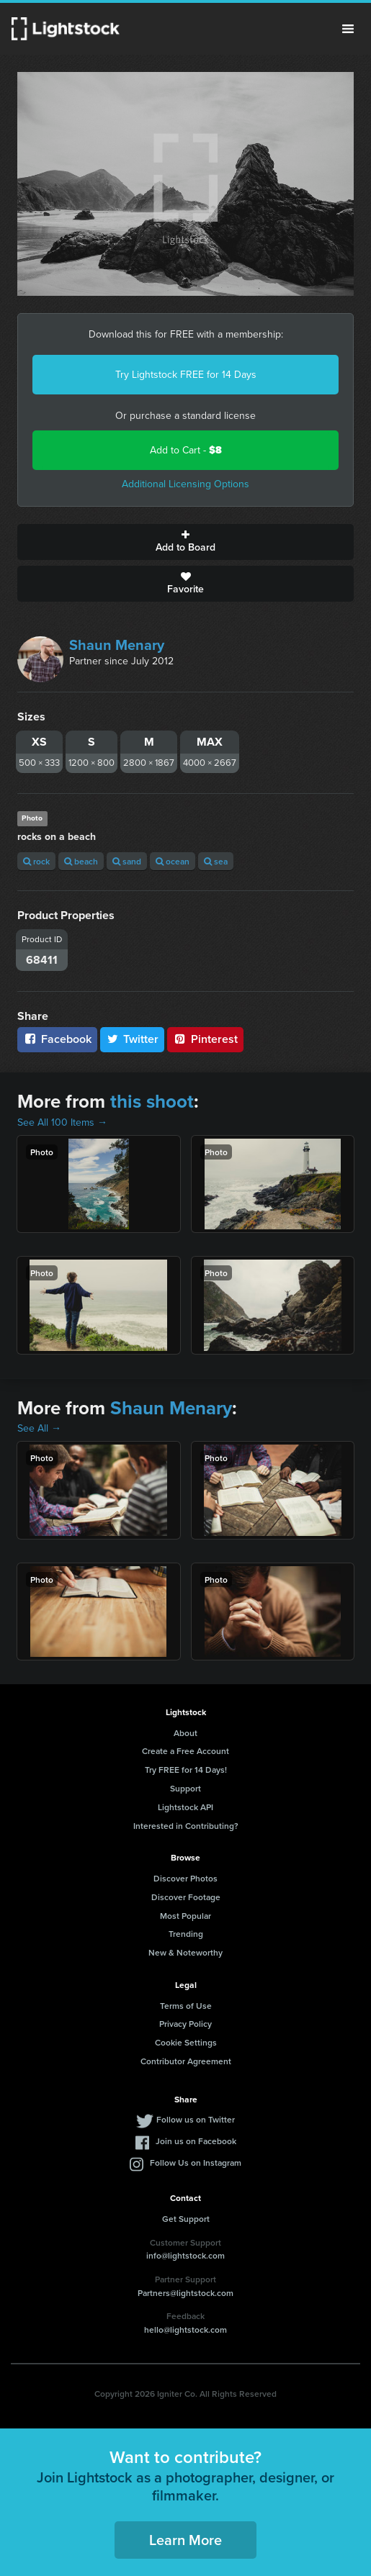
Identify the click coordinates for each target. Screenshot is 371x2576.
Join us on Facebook (196, 2141)
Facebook (57, 1039)
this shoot (152, 1101)
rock (36, 861)
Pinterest (205, 1039)
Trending (186, 1934)
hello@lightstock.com (185, 2329)
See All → (39, 1428)
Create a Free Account (185, 1751)
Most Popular (185, 1916)
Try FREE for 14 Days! (186, 1769)
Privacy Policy (185, 2023)
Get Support (186, 2219)
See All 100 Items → (62, 1122)
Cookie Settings (186, 2042)
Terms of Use (186, 2005)
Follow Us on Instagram (195, 2162)
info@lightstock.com (185, 2255)
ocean (172, 861)
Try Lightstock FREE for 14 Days (185, 374)
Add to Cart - (186, 450)
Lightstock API (185, 1807)
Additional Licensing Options (185, 484)
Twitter (132, 1039)
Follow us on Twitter (195, 2119)
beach (81, 861)
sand (126, 861)
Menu (347, 28)
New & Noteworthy (185, 1952)
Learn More (185, 2539)
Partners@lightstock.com (185, 2293)
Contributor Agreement (185, 2061)
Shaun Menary (116, 645)
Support (185, 1788)
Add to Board (185, 542)
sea (216, 861)
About (185, 1733)
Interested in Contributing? (185, 1826)
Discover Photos (185, 1878)
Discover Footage (185, 1897)
